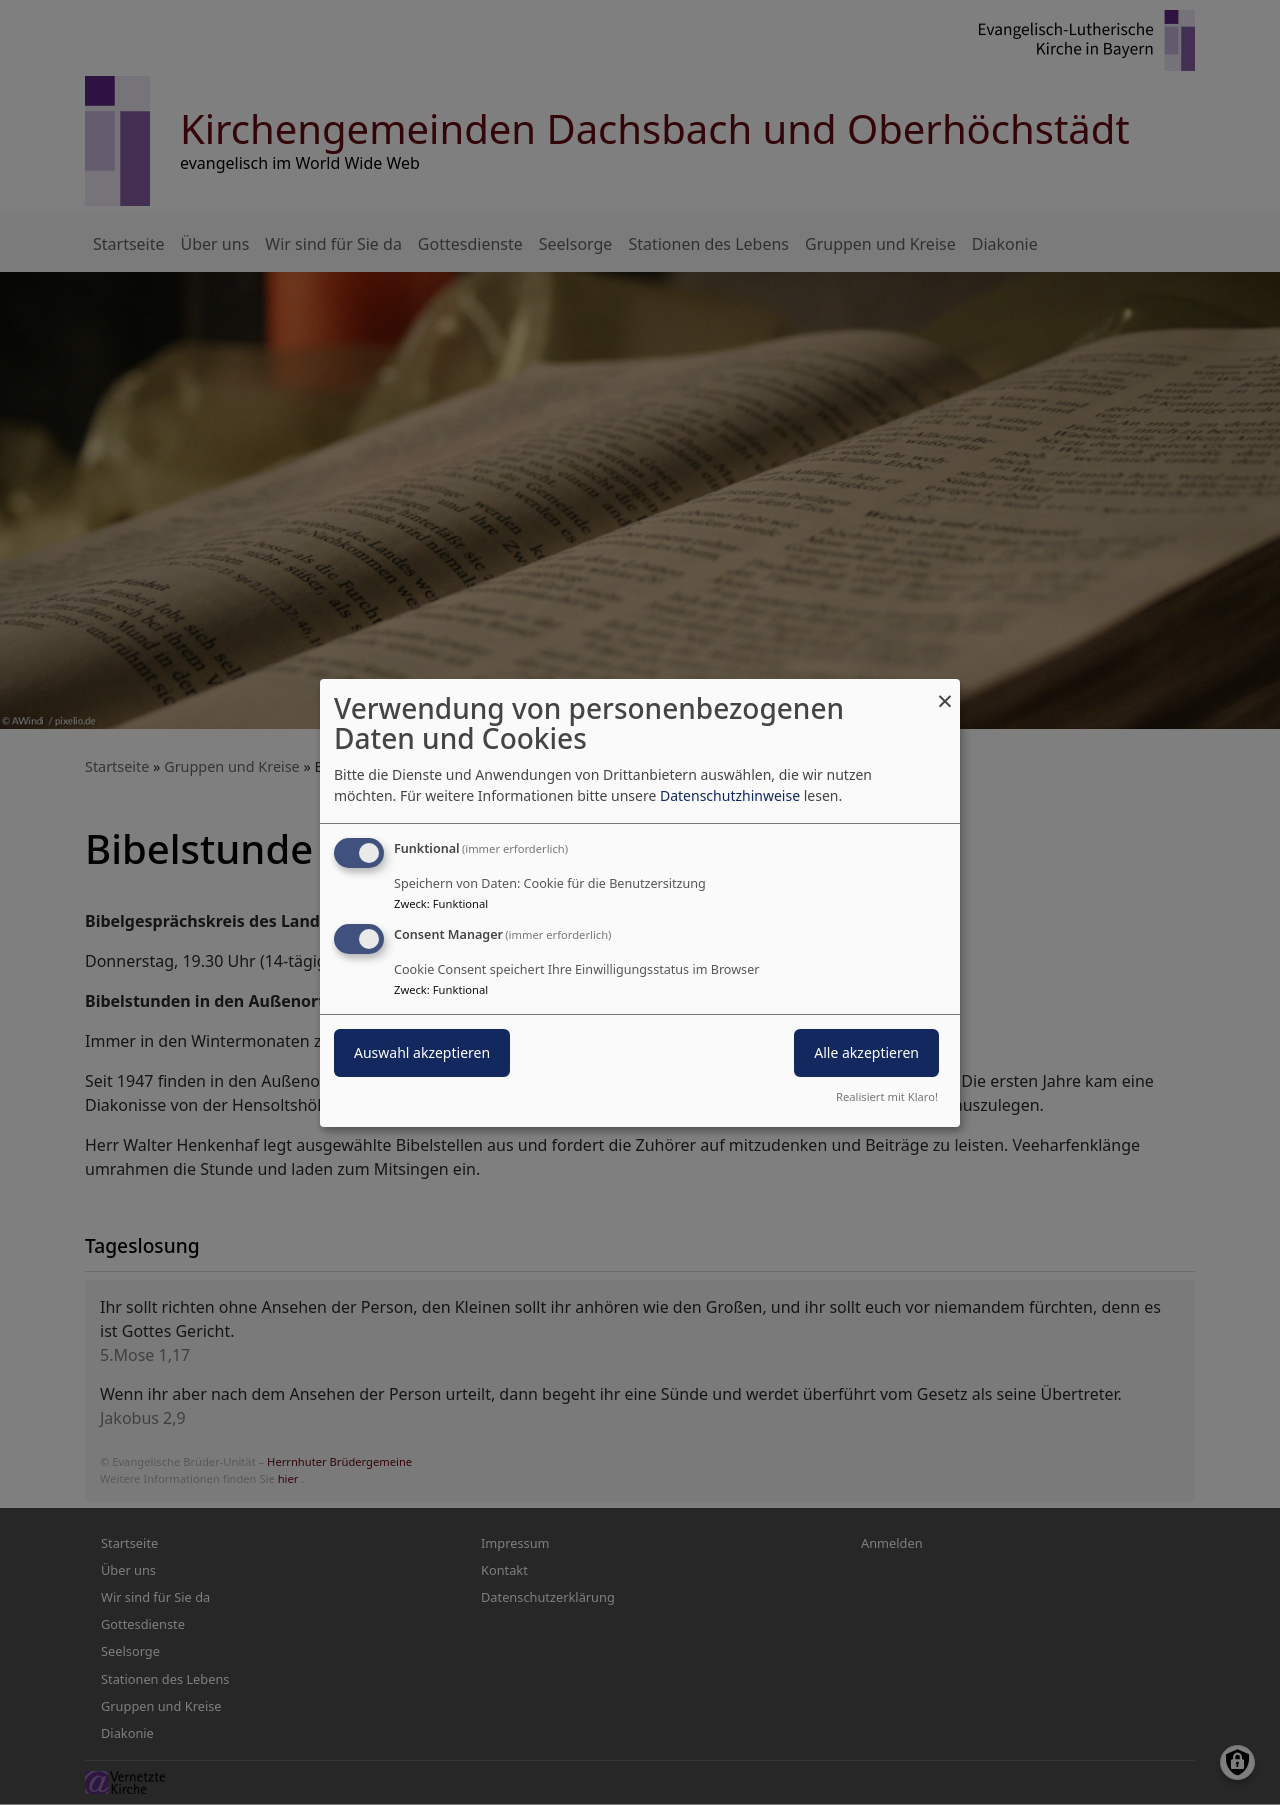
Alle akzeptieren (866, 1052)
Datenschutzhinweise (730, 795)
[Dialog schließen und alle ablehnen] (945, 690)
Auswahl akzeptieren (422, 1052)
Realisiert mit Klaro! (887, 1096)
